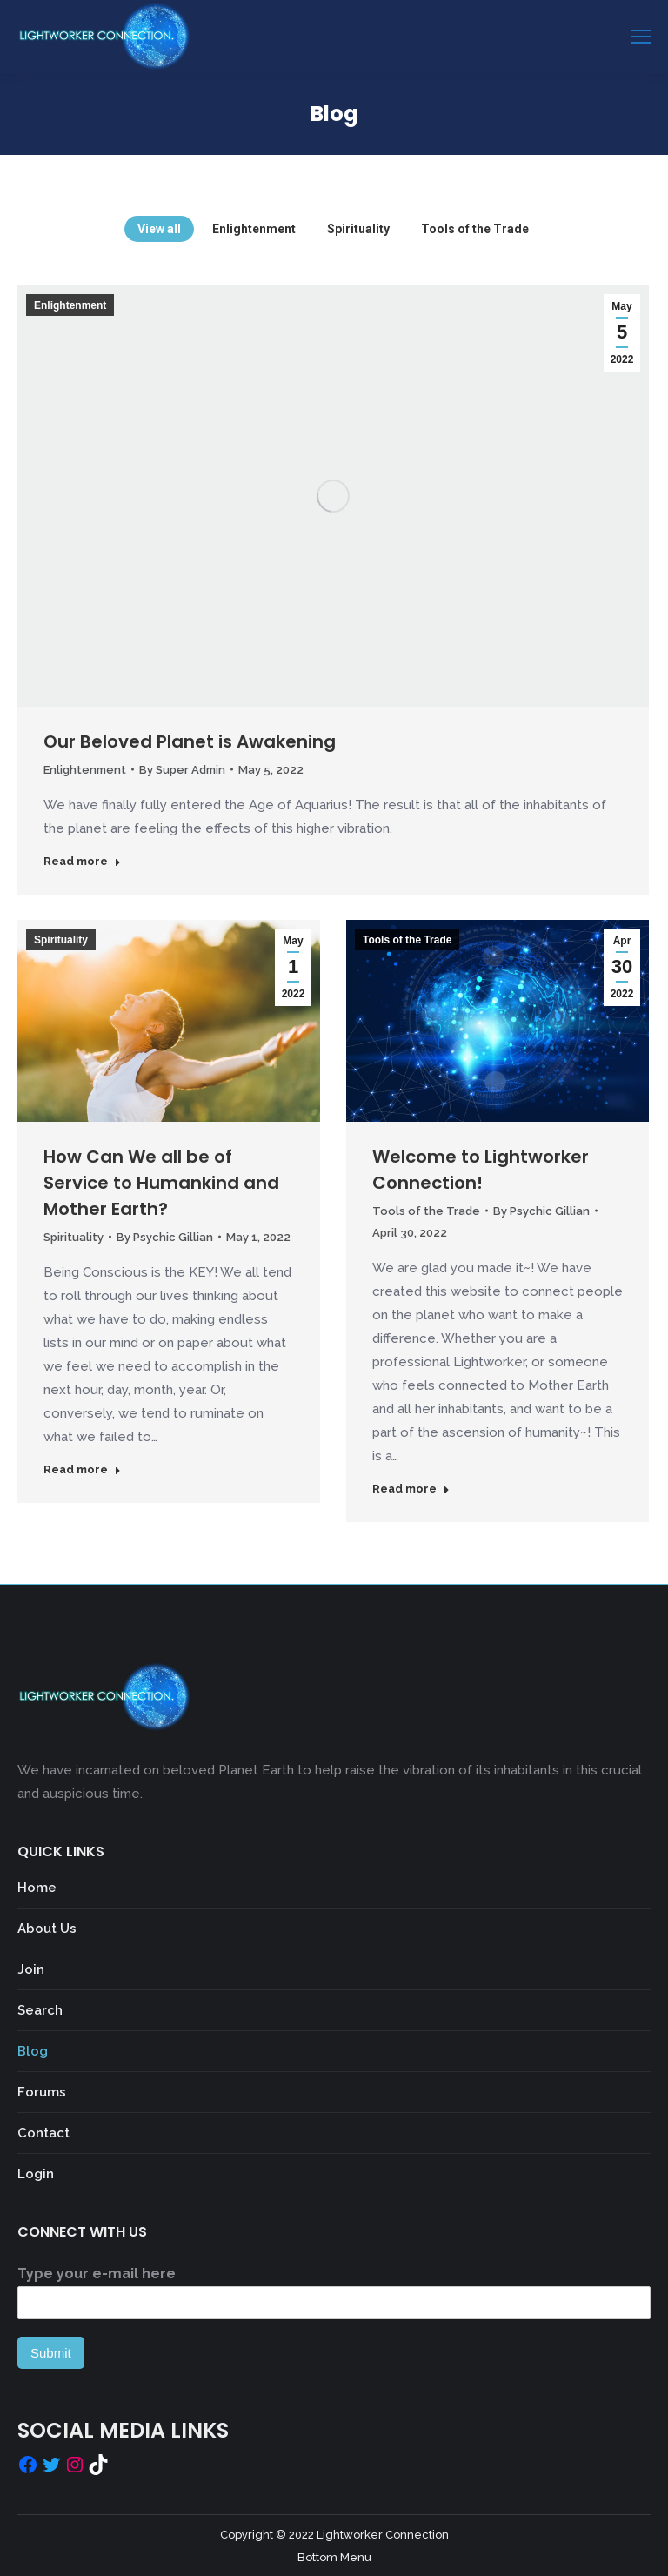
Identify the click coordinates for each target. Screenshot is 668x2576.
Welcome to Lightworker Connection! (480, 1169)
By (182, 769)
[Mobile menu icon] (641, 36)
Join (30, 1969)
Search (40, 2010)
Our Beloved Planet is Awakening (189, 741)
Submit (50, 2352)
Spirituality (358, 229)
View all (159, 229)
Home (37, 1887)
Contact (43, 2133)
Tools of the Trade (475, 229)
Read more (82, 861)
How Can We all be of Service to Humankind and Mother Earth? (161, 1182)
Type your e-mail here (96, 2273)
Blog (32, 2051)
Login (35, 2174)
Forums (41, 2092)
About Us (47, 1928)
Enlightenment (254, 229)
